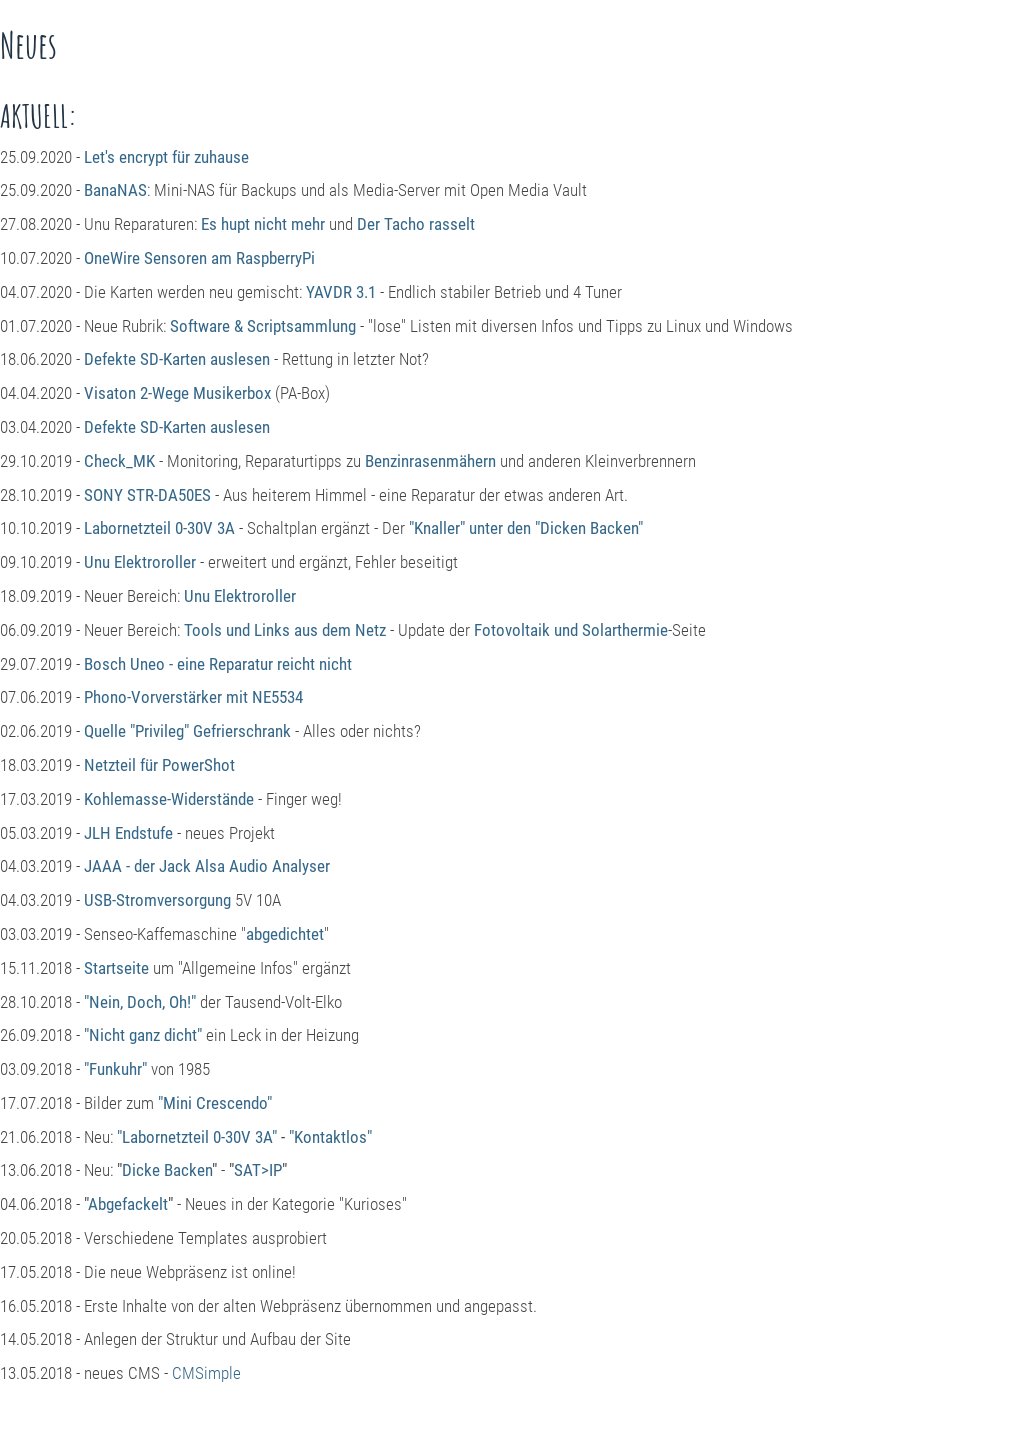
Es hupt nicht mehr (263, 224)
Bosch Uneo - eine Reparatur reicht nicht (218, 664)
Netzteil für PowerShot (159, 765)
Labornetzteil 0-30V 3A (159, 528)
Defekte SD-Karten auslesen (177, 359)
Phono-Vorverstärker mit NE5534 (193, 697)
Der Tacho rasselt (416, 224)
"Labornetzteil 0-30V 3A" (197, 1137)
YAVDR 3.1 (341, 292)
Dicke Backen (167, 1170)
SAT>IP (258, 1170)
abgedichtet (285, 934)
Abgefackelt (128, 1204)
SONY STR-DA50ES (147, 495)
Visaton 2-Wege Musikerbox (177, 393)
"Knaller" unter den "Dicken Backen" (526, 528)
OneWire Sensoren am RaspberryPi (199, 258)
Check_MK (119, 461)
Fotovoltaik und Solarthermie (571, 630)
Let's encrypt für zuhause (166, 157)
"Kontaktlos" (330, 1137)
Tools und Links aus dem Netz (285, 630)
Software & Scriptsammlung (263, 326)
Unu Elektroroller (140, 562)
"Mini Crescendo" (215, 1103)
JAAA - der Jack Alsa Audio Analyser (207, 866)
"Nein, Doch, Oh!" (140, 1002)
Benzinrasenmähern (430, 461)
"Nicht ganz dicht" (143, 1035)
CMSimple (206, 1373)
